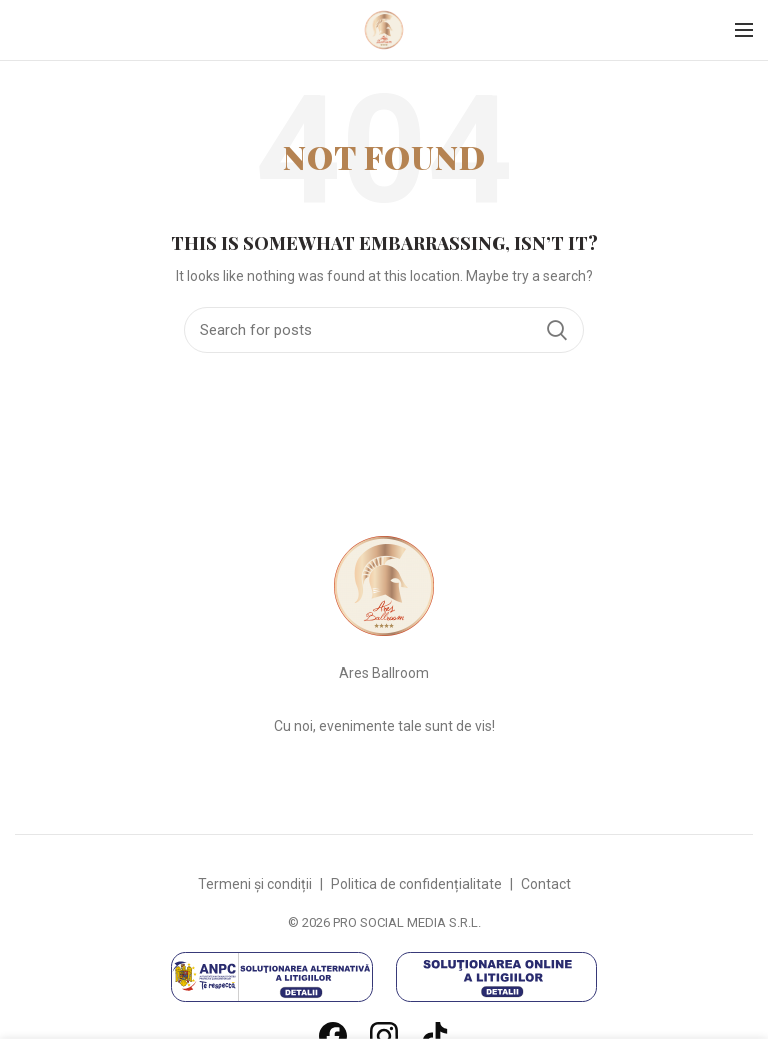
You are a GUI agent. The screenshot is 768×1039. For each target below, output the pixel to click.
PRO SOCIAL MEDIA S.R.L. (407, 922)
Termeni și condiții (255, 884)
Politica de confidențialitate (416, 884)
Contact (546, 884)
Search (557, 330)
